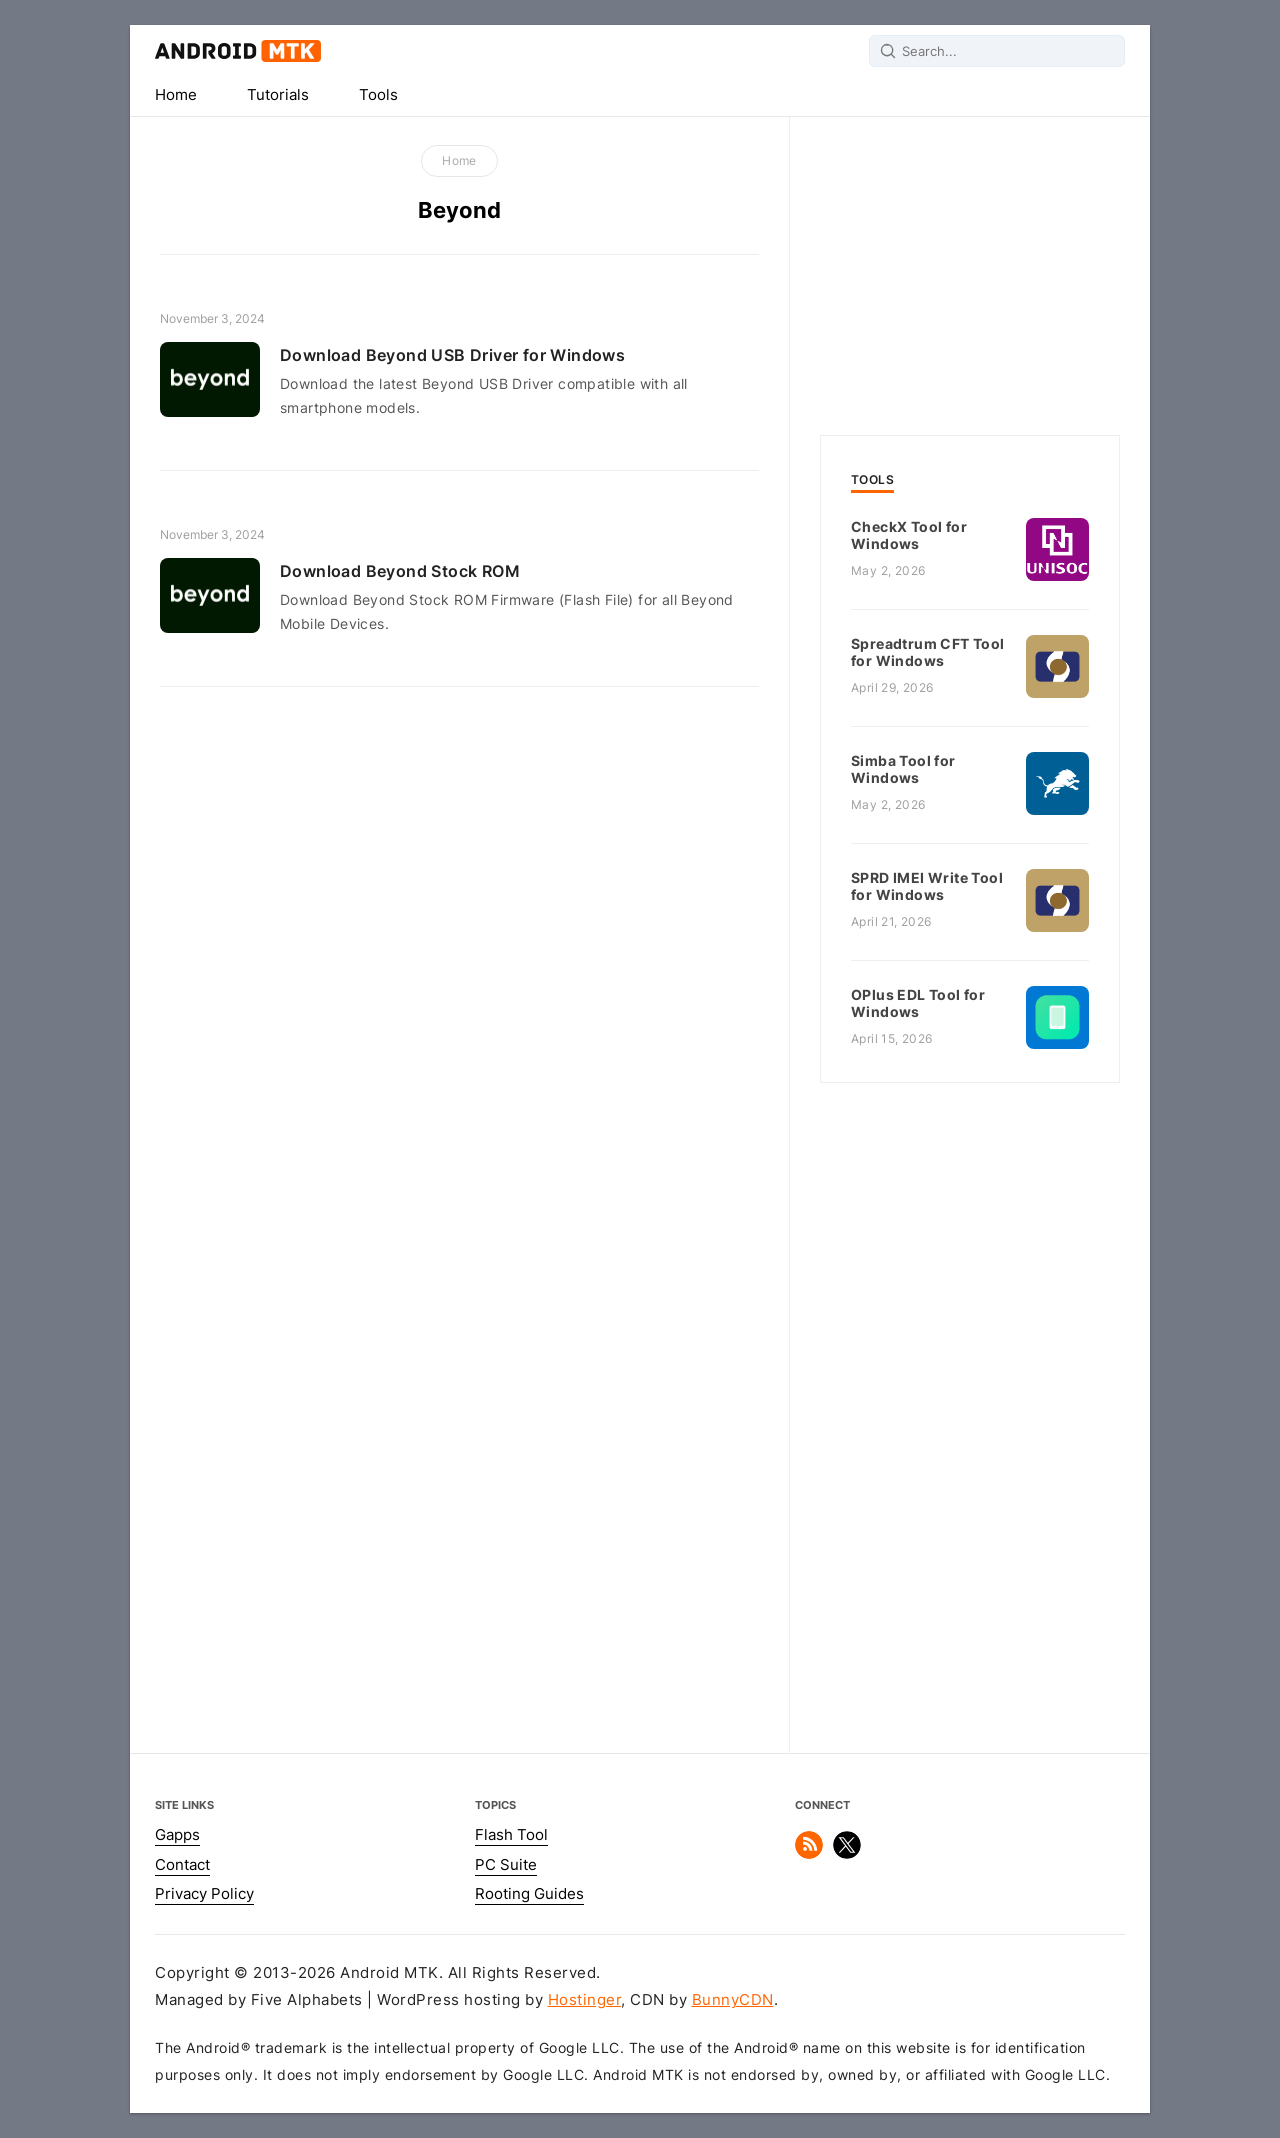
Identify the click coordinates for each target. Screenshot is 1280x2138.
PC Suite (506, 1865)
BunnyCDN (733, 2000)
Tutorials (278, 95)
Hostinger (585, 2000)
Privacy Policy (204, 1894)
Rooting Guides (529, 1894)
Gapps (177, 1835)
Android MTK (238, 51)
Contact (182, 1865)
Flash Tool (511, 1835)
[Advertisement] (970, 270)
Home (176, 95)
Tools (378, 95)
